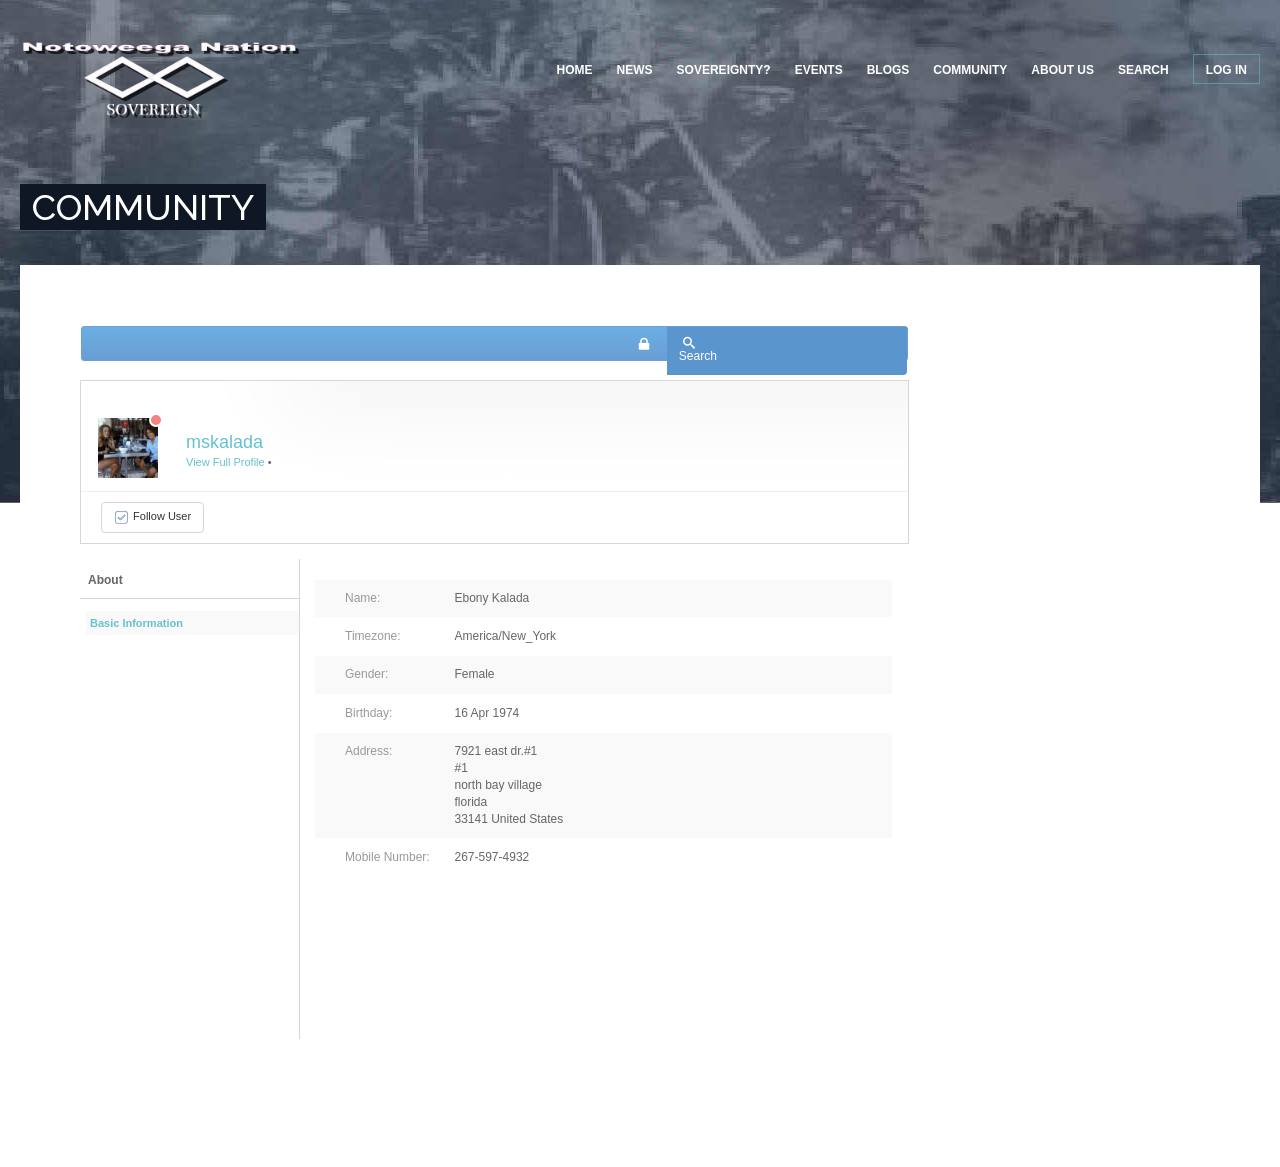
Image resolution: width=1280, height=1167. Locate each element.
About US (1062, 70)
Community (970, 70)
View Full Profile (225, 462)
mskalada (224, 442)
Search (1143, 70)
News (635, 70)
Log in (1226, 70)
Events (819, 70)
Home (575, 70)
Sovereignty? (724, 70)
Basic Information (136, 623)
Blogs (888, 70)
